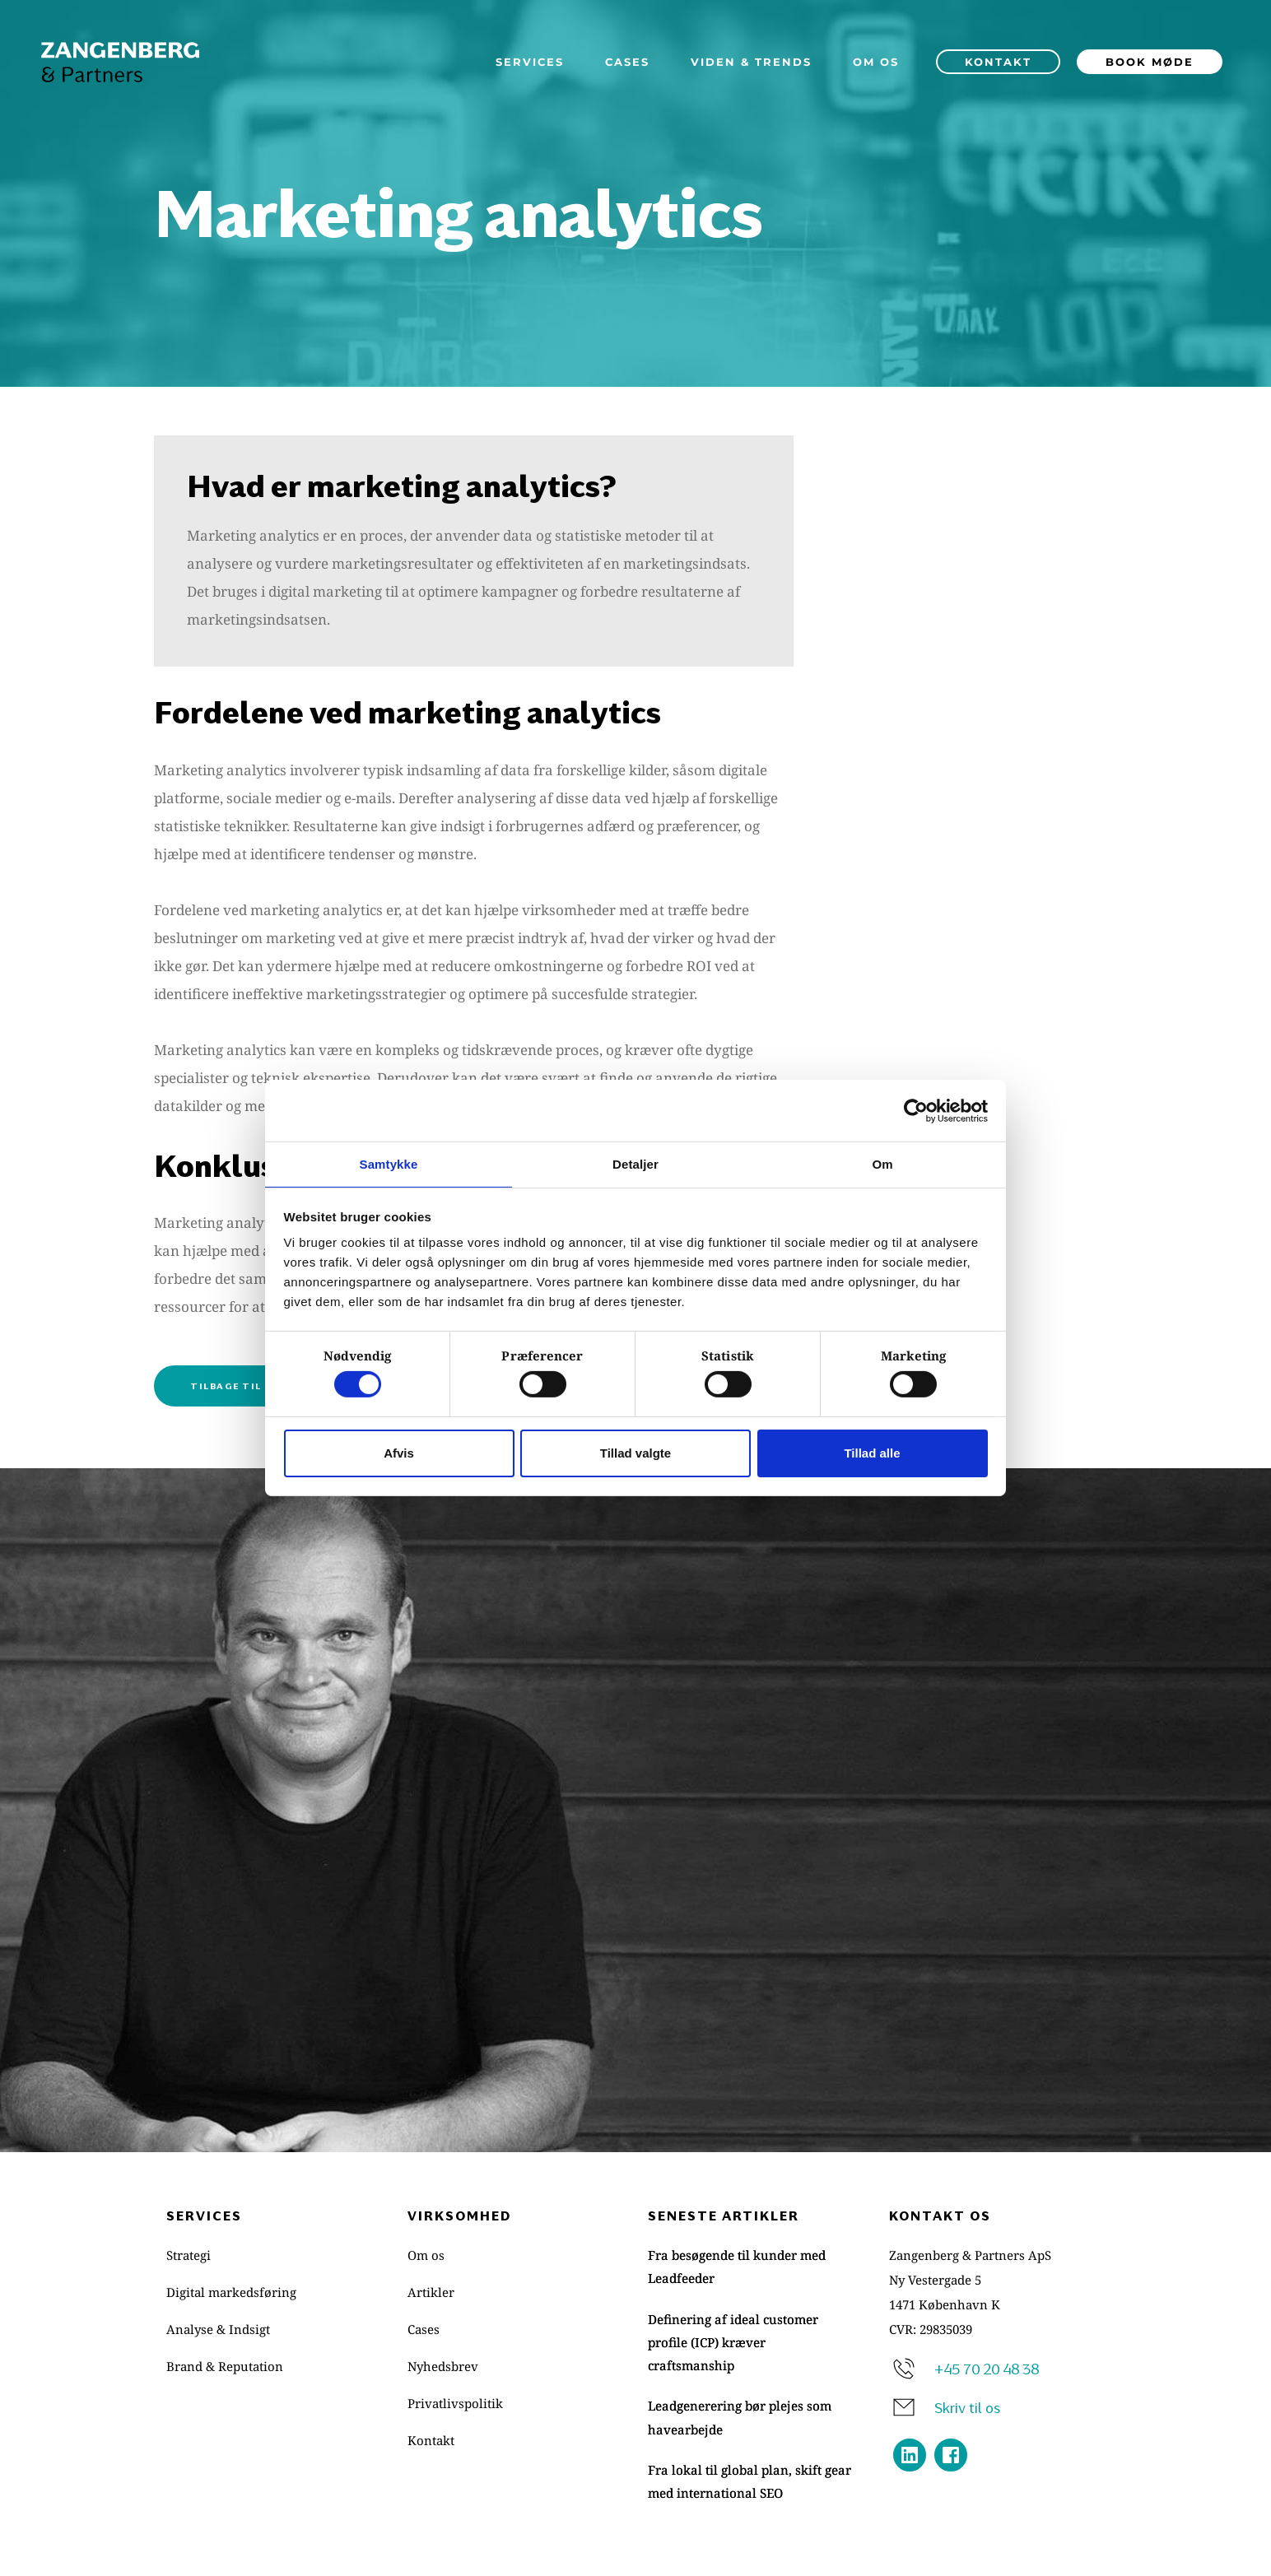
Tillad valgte (635, 1454)
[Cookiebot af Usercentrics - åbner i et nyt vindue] (916, 1109)
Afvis (399, 1454)
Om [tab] (882, 1163)
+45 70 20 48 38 (986, 2368)
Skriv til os (967, 2405)
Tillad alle (872, 1454)
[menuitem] (529, 62)
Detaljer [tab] (635, 1163)
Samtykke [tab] (389, 1163)
